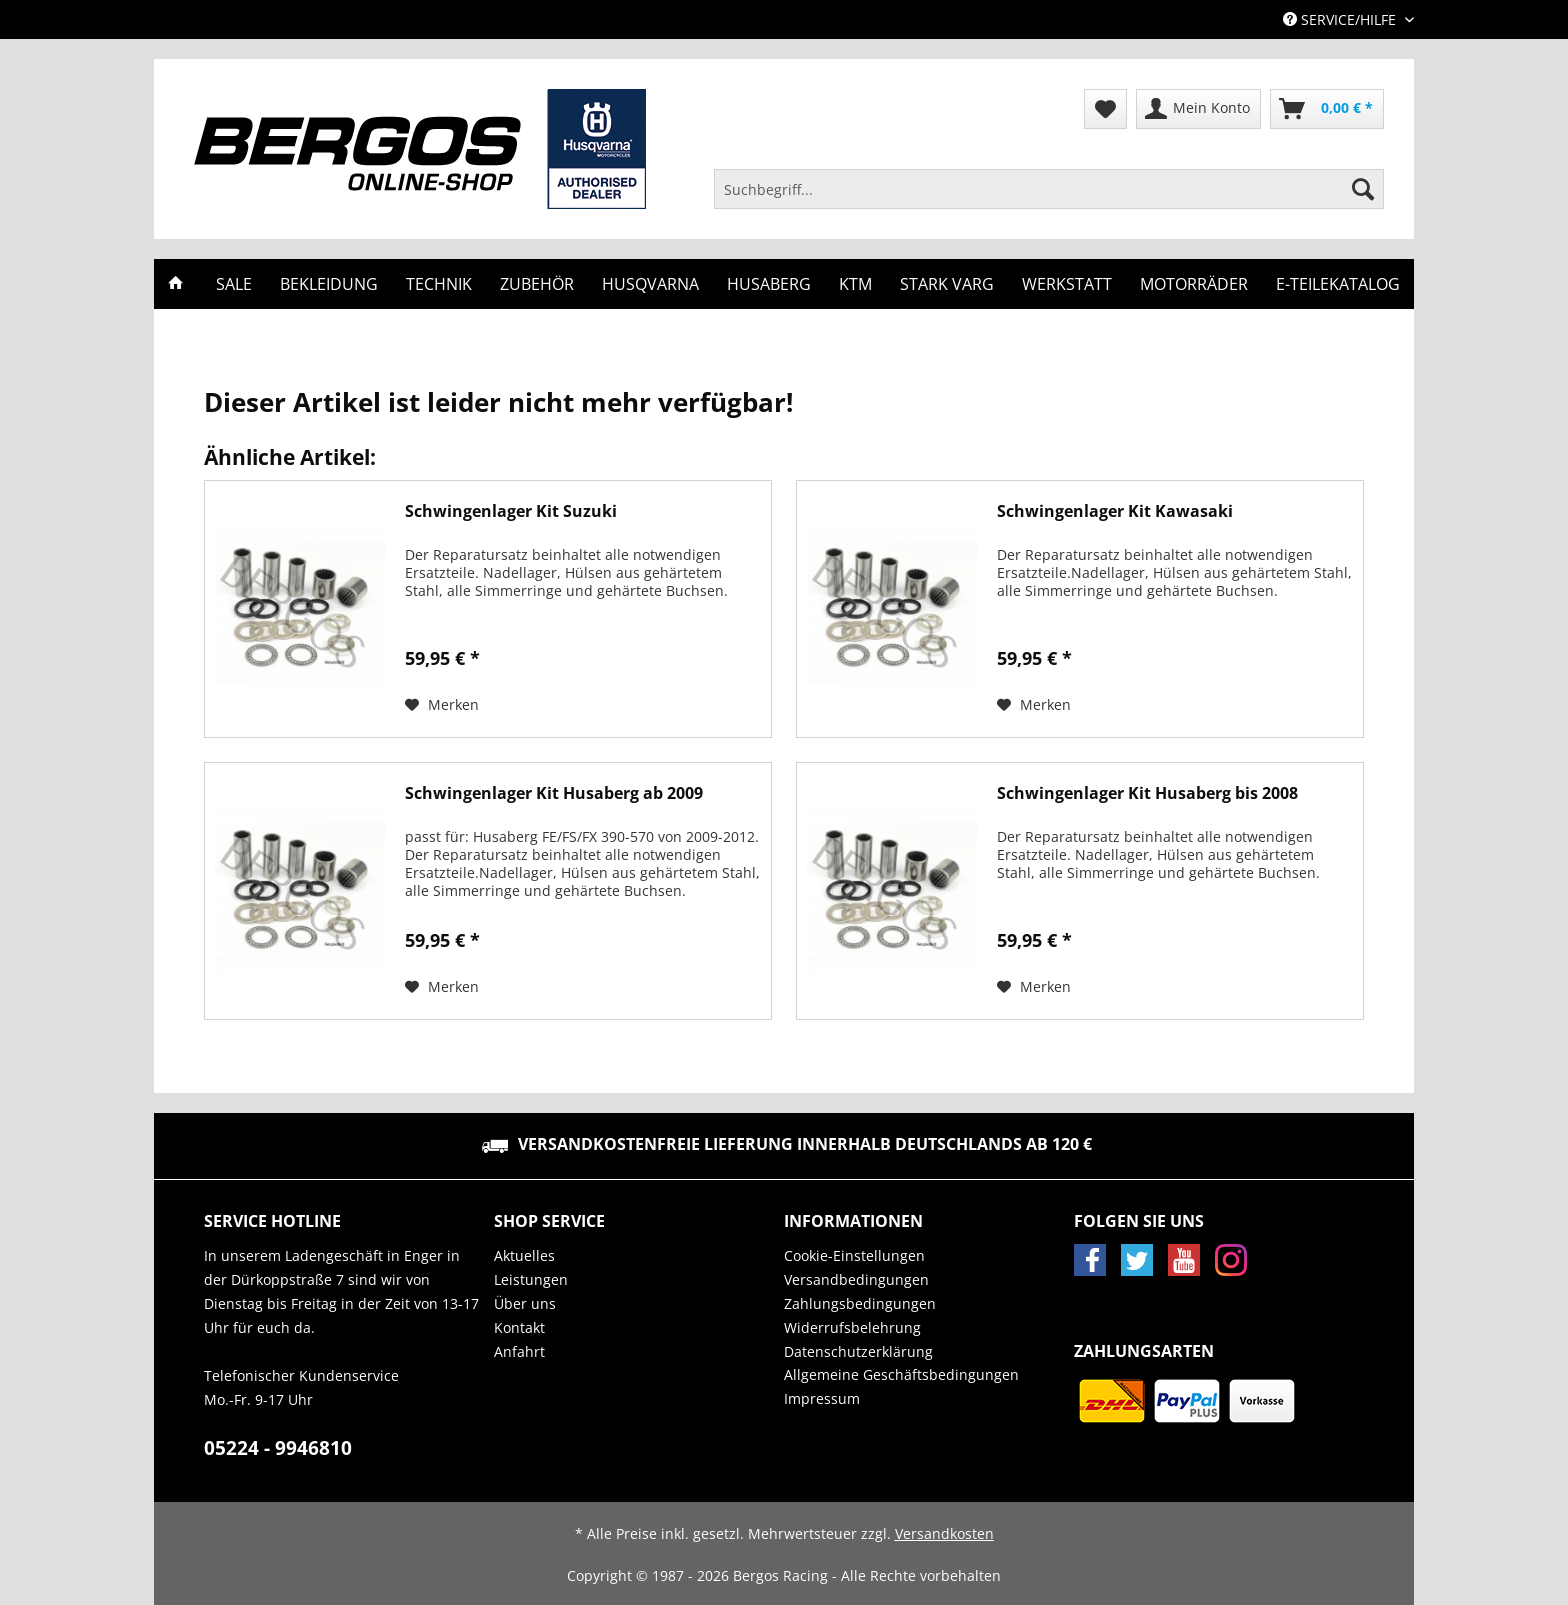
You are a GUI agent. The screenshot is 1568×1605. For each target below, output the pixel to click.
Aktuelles (524, 1255)
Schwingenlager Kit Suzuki (511, 511)
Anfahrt (519, 1351)
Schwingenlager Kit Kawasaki (1115, 511)
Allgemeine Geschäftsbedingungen (901, 1374)
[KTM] (855, 284)
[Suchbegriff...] (1049, 189)
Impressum (822, 1398)
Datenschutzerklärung (858, 1351)
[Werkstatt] (1067, 284)
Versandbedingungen (856, 1279)
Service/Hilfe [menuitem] (1341, 19)
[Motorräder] (1194, 284)
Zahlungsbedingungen (860, 1303)
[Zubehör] (537, 284)
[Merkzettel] (1105, 109)
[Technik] (439, 284)
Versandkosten (944, 1533)
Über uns (525, 1303)
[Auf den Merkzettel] (442, 705)
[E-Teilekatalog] (1338, 284)
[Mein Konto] (1198, 109)
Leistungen (531, 1279)
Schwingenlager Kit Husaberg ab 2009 (554, 793)
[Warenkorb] (1327, 109)
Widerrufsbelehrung (852, 1327)
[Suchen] (1363, 189)
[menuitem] (1049, 198)
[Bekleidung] (329, 284)
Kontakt (519, 1327)
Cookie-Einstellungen (854, 1255)
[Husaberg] (769, 284)
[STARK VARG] (947, 284)
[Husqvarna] (650, 284)
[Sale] (234, 284)
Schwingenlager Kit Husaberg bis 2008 (1147, 793)
